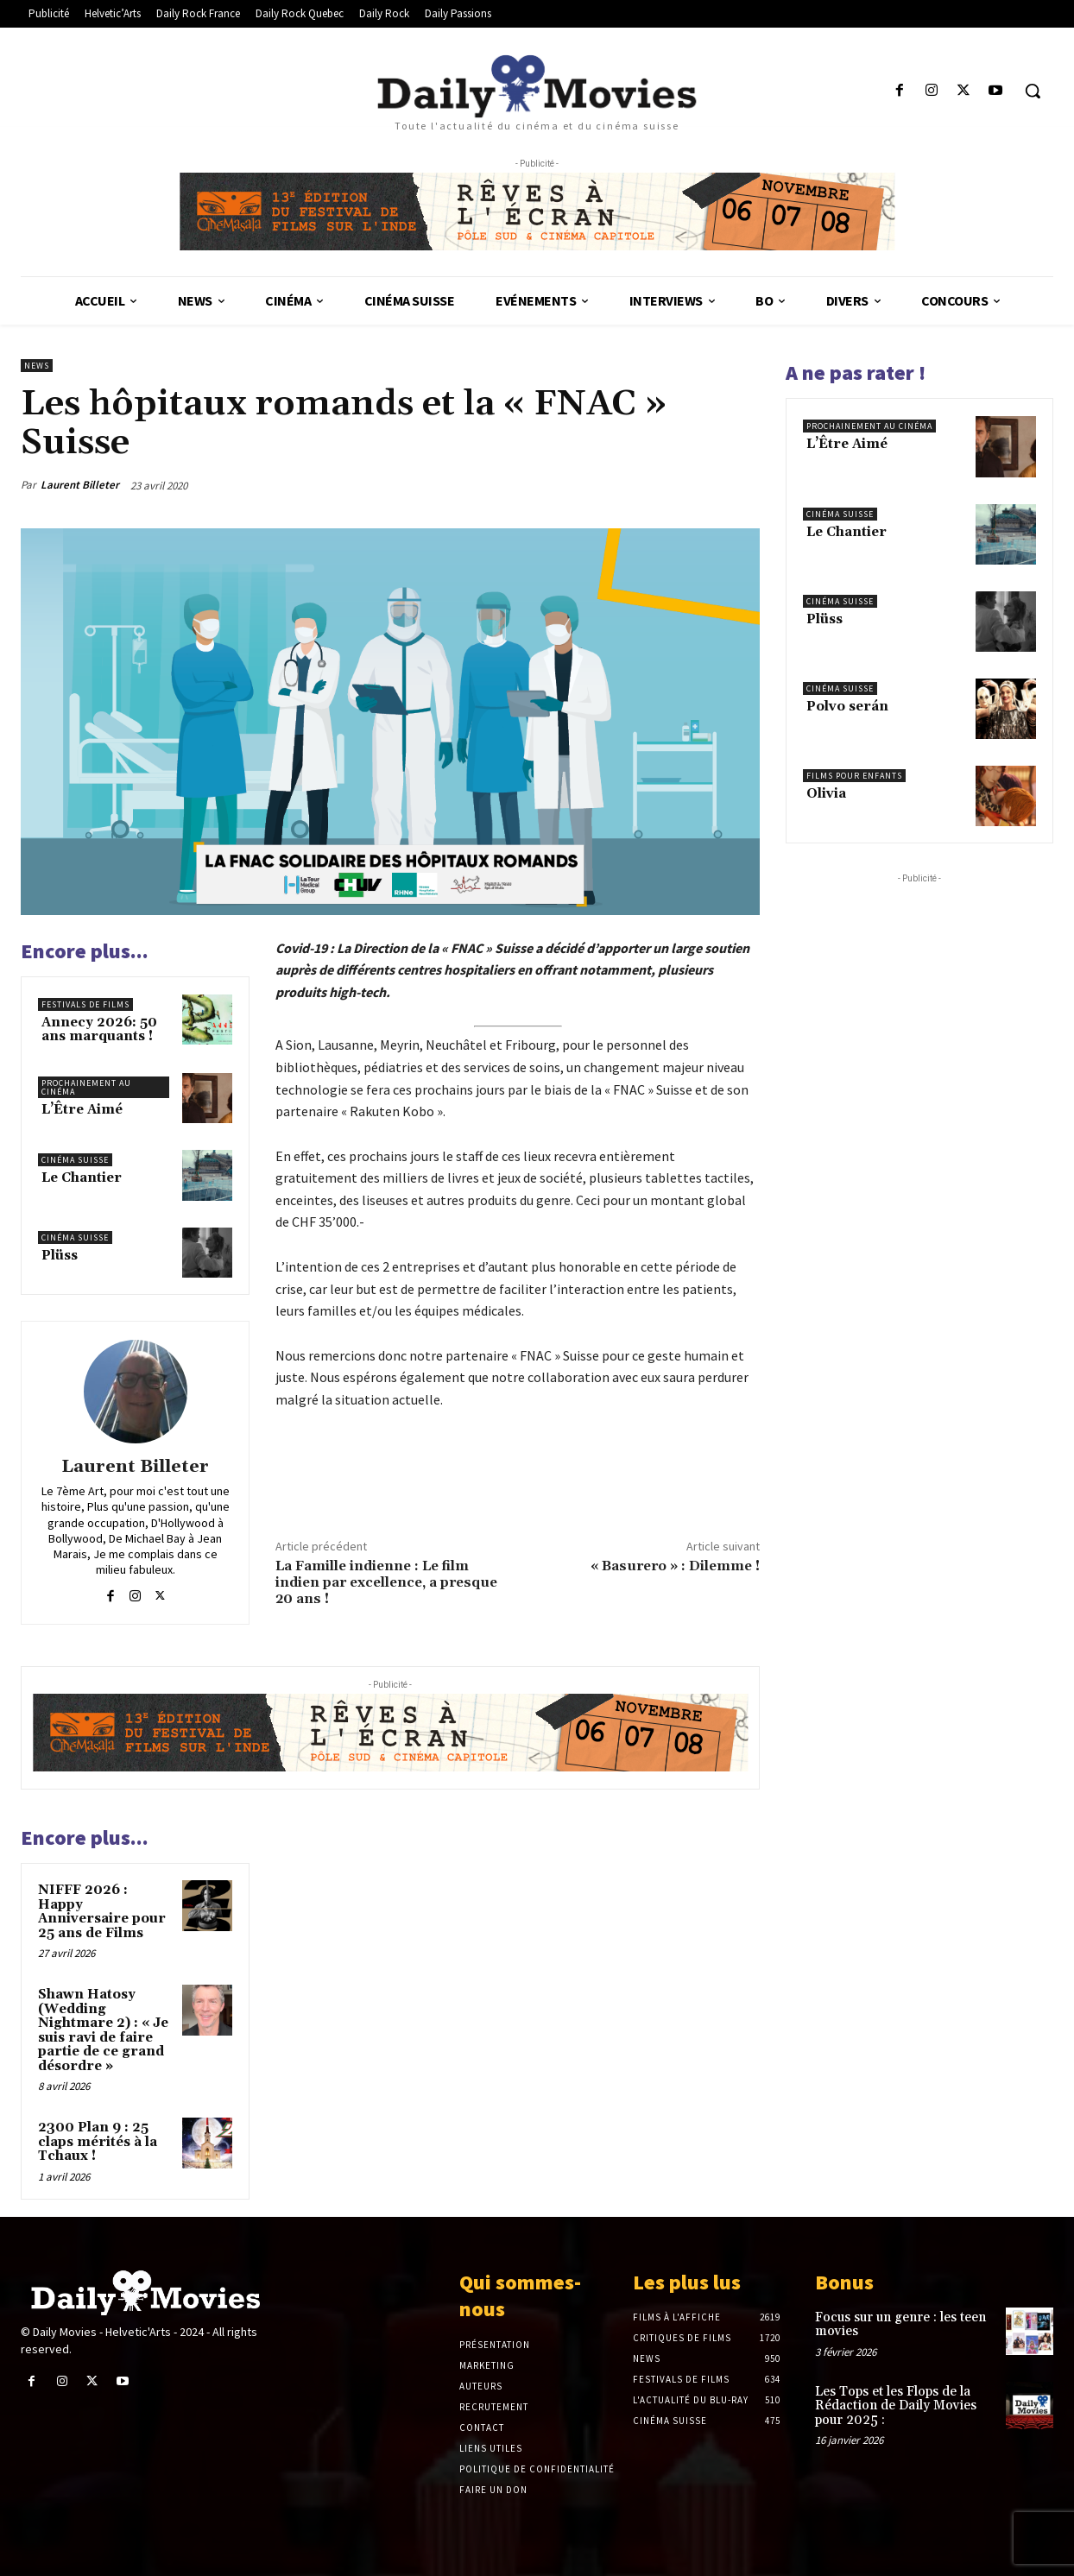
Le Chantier (81, 1178)
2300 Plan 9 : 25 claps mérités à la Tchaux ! (97, 2141)
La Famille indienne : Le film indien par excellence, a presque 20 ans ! (386, 1582)
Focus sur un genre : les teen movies (900, 2324)
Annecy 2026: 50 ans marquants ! (99, 1029)
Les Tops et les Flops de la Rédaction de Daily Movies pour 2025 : (895, 2405)
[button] (1032, 90)
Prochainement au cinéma (86, 1087)
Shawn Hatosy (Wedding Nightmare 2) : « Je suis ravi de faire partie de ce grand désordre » (103, 2030)
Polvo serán (847, 706)
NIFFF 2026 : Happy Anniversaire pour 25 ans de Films (102, 1911)
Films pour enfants (854, 775)
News (37, 365)
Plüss (59, 1255)
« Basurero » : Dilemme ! (675, 1566)
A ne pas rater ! (856, 372)
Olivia (826, 794)
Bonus (844, 2282)
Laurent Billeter (80, 484)
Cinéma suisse (75, 1159)
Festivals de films (85, 1004)
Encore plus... (84, 951)
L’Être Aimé (82, 1110)
